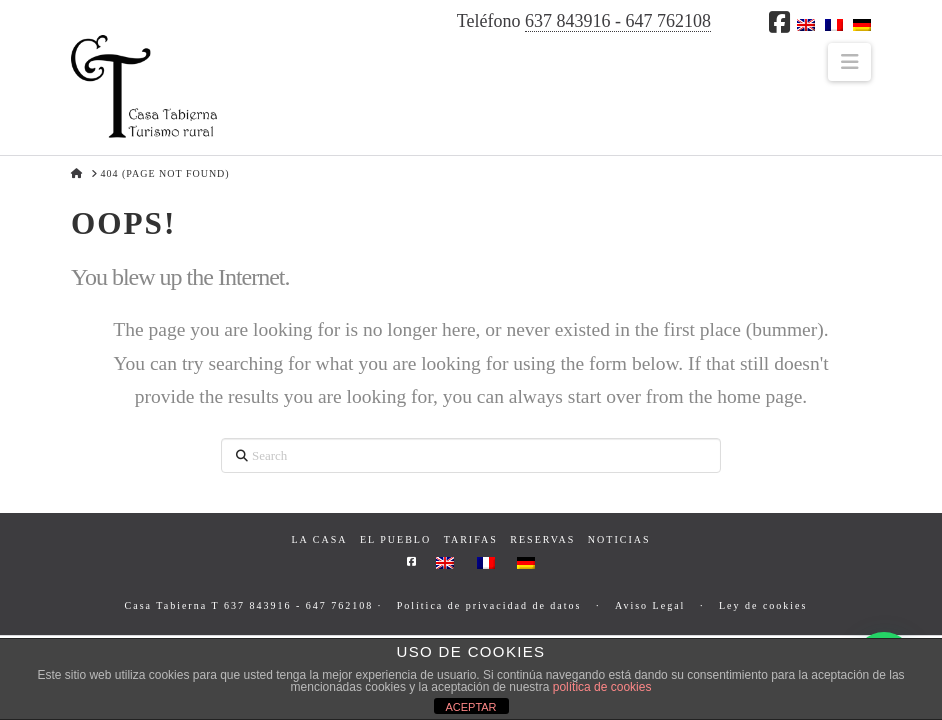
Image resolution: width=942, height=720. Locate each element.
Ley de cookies (763, 605)
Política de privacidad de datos (489, 605)
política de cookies (602, 687)
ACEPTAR (470, 707)
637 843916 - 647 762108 (618, 21)
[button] (849, 62)
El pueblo (395, 539)
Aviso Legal (650, 605)
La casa (319, 539)
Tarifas (471, 539)
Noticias (619, 539)
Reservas (542, 539)
